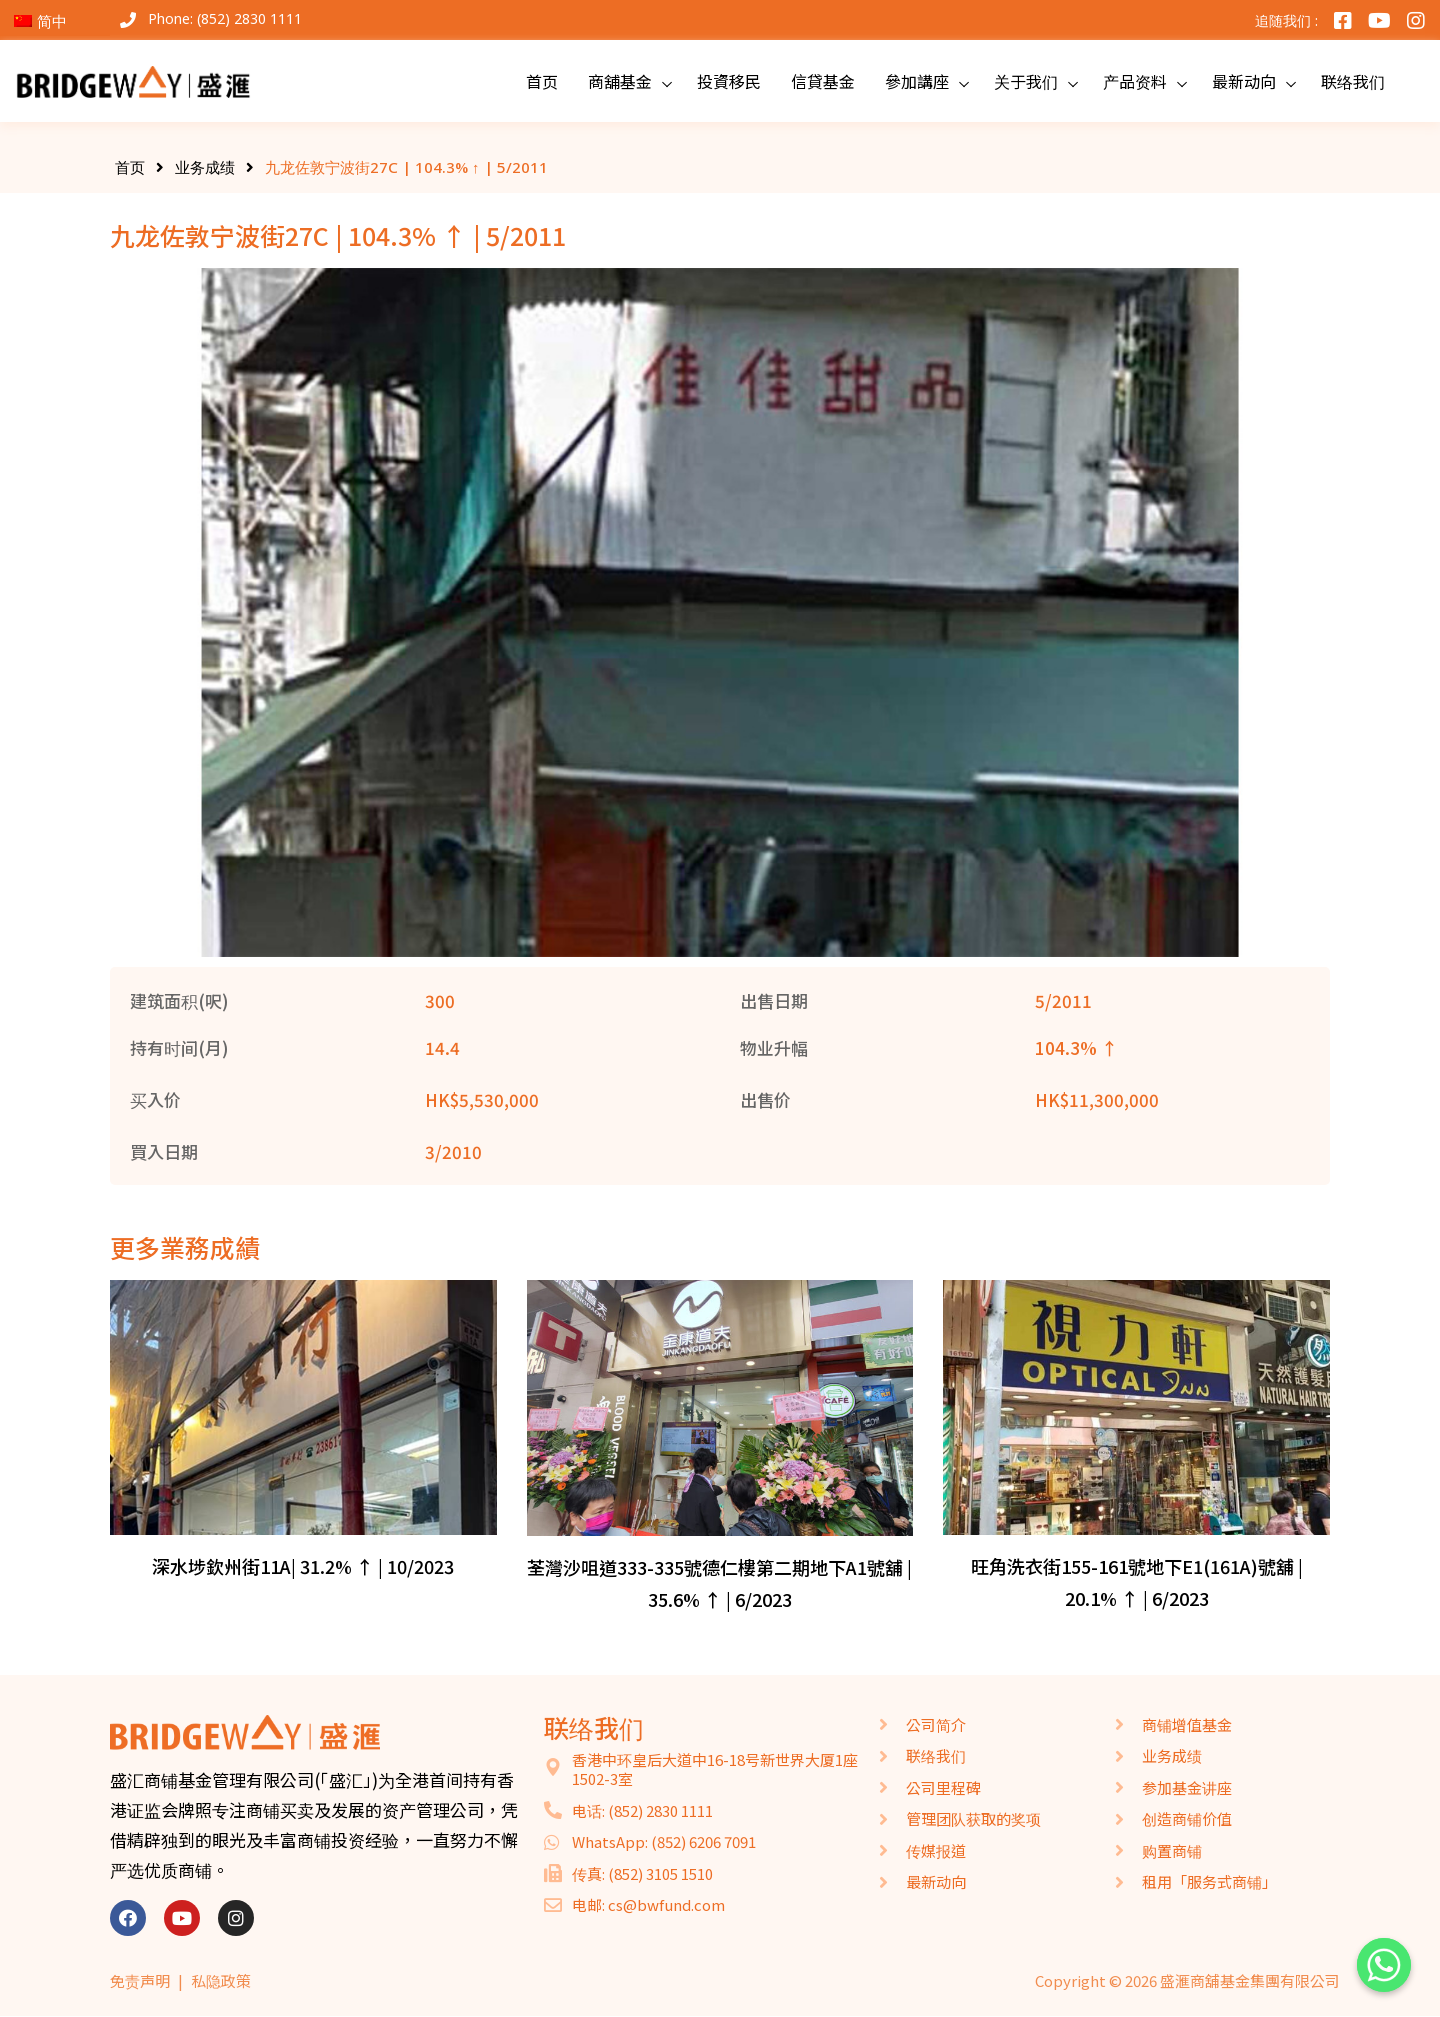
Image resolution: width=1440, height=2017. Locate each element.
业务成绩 (205, 167)
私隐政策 (221, 1980)
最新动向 (1244, 81)
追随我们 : (1286, 20)
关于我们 (1026, 81)
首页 (542, 81)
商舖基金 (620, 81)
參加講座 (917, 81)
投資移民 (729, 81)
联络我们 (1353, 81)
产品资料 (1135, 81)
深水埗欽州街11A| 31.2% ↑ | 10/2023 (303, 1566)
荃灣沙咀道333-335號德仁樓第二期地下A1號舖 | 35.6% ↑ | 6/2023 (719, 1583)
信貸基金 (823, 81)
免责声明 (140, 1980)
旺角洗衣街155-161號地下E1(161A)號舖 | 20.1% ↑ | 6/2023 (1137, 1582)
